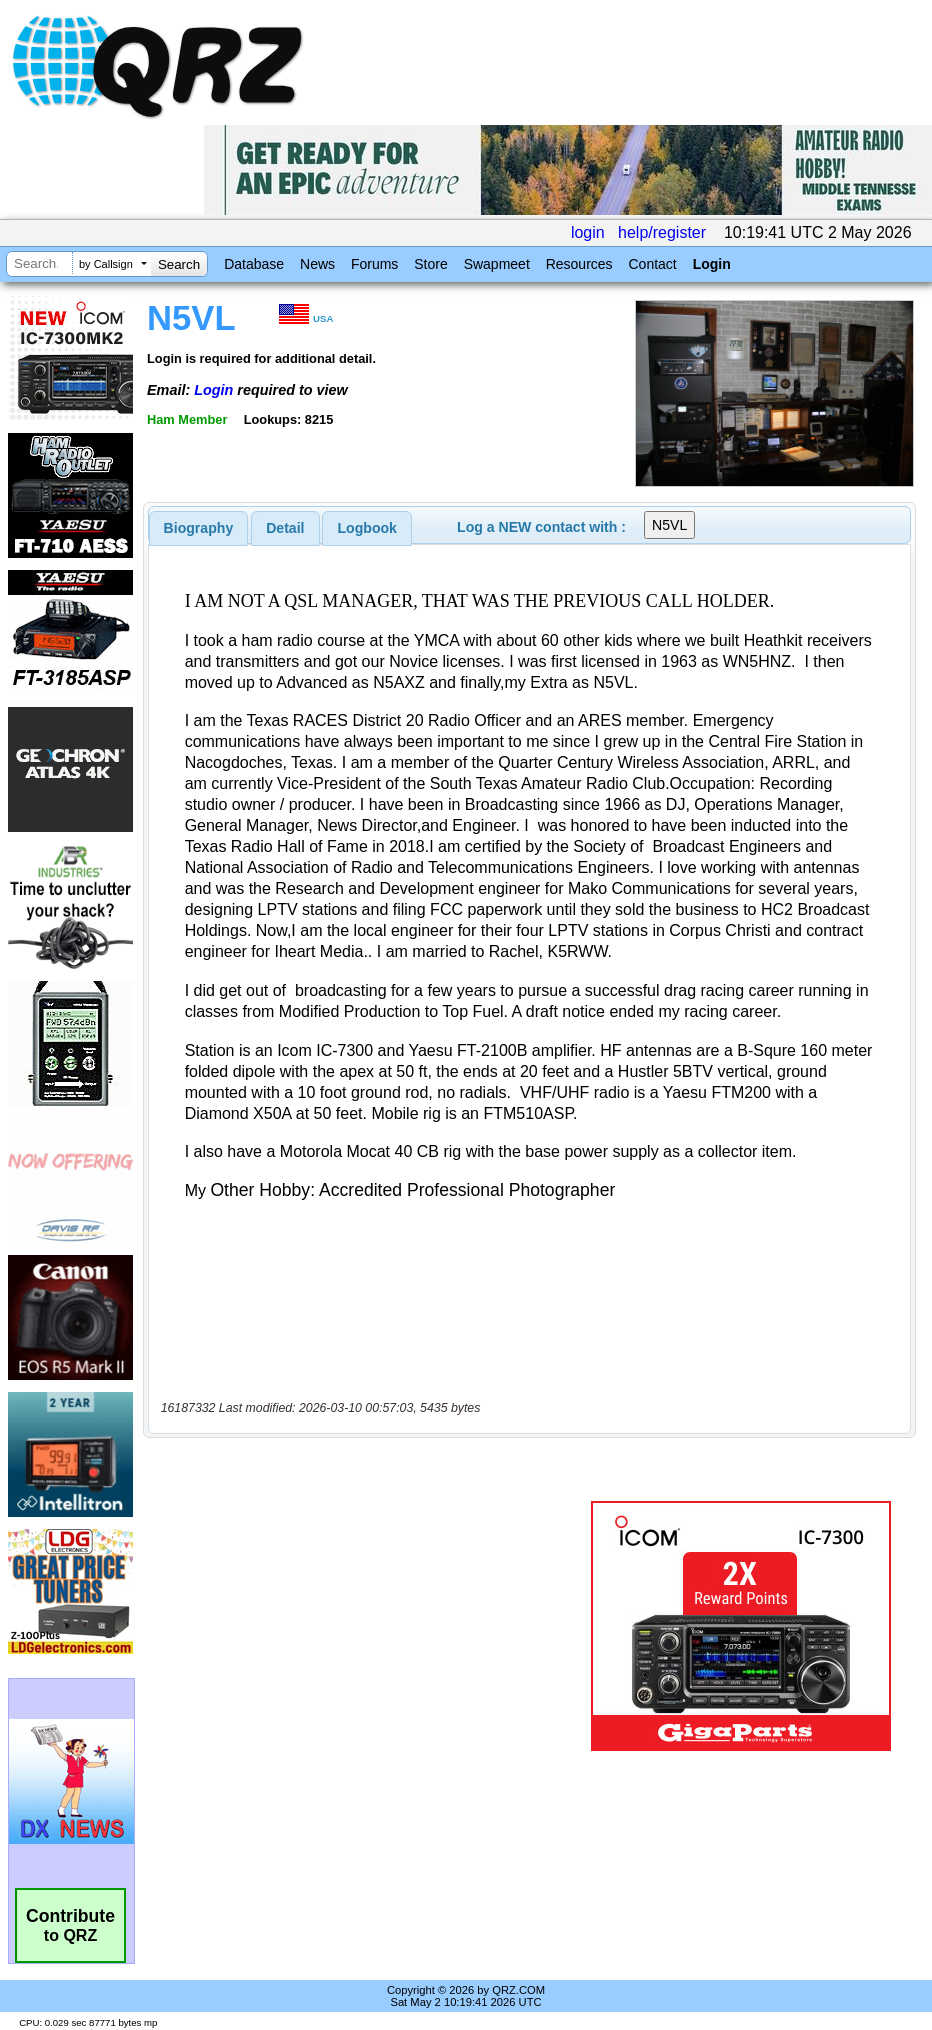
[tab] (199, 528)
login (588, 232)
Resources (579, 264)
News (317, 264)
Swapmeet (497, 264)
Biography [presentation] (199, 528)
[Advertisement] (371, 1626)
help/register (662, 232)
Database (254, 264)
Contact (652, 264)
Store (430, 264)
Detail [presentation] (285, 528)
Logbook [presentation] (367, 528)
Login (712, 264)
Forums (374, 264)
